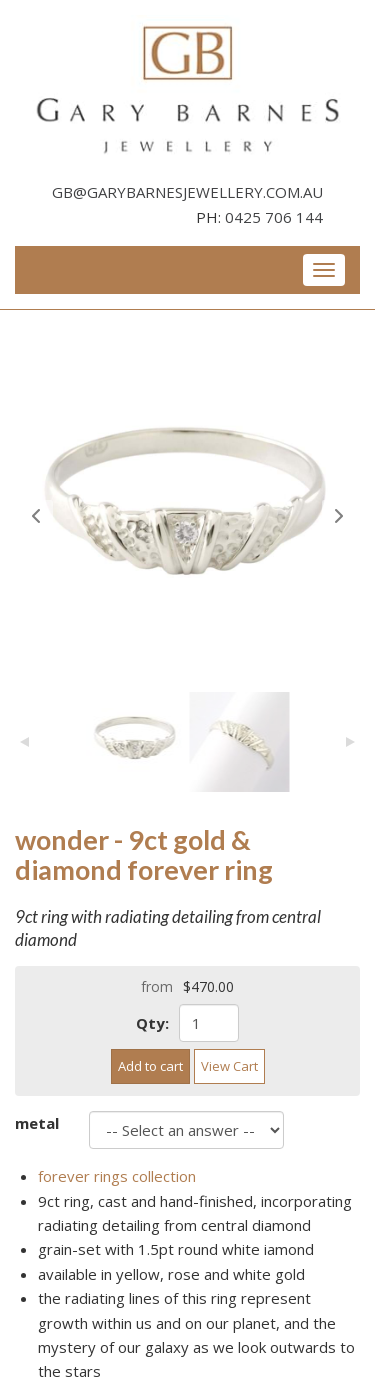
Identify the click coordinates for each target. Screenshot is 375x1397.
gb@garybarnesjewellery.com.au (187, 192)
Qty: (152, 1023)
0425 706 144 (274, 217)
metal (37, 1123)
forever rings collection (117, 1176)
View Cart (229, 1066)
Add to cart (150, 1066)
